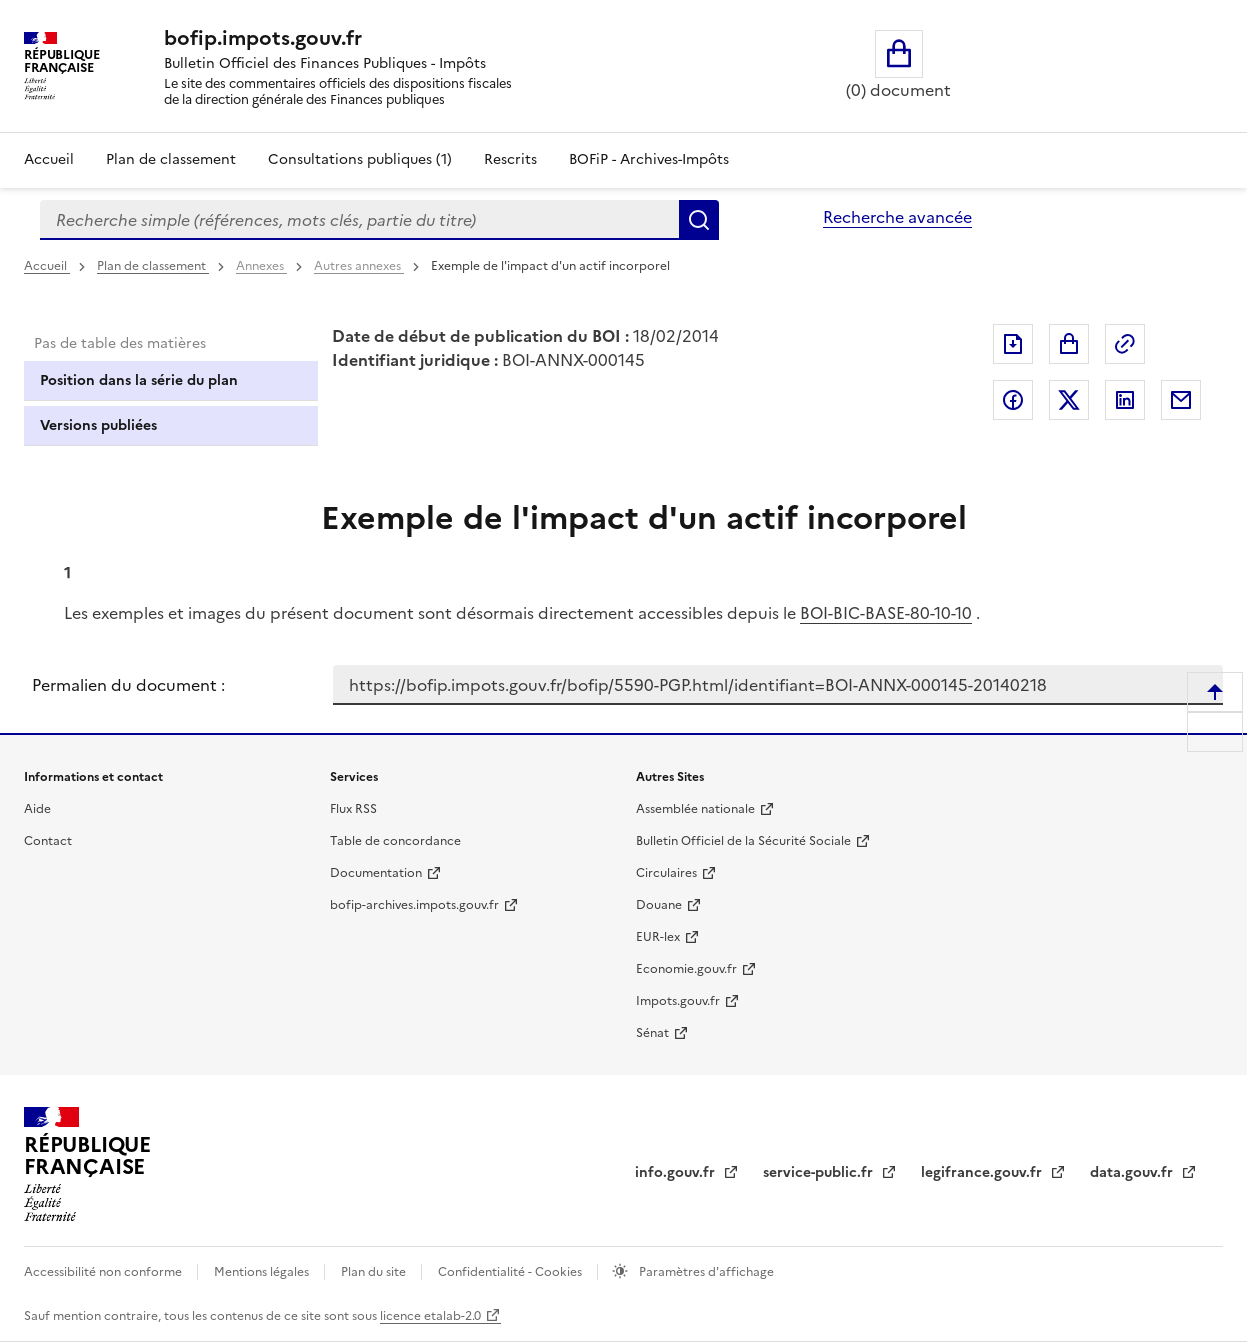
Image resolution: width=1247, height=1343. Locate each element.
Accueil (49, 159)
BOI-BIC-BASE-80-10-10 (886, 613)
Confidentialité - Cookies (511, 1272)
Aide (37, 809)
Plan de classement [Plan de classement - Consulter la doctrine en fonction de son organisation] (171, 159)
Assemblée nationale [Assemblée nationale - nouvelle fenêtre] (695, 809)
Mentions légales (263, 1272)
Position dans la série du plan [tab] (139, 380)
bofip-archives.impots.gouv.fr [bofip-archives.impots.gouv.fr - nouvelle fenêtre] (414, 905)
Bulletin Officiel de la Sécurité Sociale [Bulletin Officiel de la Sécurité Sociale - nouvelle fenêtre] (743, 841)
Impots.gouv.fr (678, 1001)
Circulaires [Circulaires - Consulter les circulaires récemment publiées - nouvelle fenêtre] (666, 873)
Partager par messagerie (1181, 400)
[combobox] (359, 220)
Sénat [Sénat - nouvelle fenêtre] (652, 1033)
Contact (48, 841)
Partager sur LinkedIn (1125, 400)
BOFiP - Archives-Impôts (649, 159)
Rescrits (510, 159)
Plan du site (375, 1272)
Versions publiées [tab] (98, 425)
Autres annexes (359, 266)
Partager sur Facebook (1013, 400)
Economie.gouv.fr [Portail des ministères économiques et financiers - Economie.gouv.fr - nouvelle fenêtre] (686, 969)
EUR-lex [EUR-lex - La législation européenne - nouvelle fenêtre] (658, 937)
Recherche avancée (897, 217)
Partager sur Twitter (1069, 400)
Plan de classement (153, 266)
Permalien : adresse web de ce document (1125, 344)
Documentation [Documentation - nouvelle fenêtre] (376, 873)
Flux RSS (353, 809)
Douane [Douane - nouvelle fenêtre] (659, 905)
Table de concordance (395, 841)
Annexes (261, 266)
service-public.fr (820, 1172)
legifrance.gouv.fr (983, 1172)
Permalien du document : (128, 685)
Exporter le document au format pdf (1013, 344)
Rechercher (699, 220)
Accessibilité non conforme (104, 1272)
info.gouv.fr (677, 1172)
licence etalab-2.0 (430, 1316)
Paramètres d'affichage (705, 1272)
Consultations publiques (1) (360, 159)
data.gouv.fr (1133, 1172)
